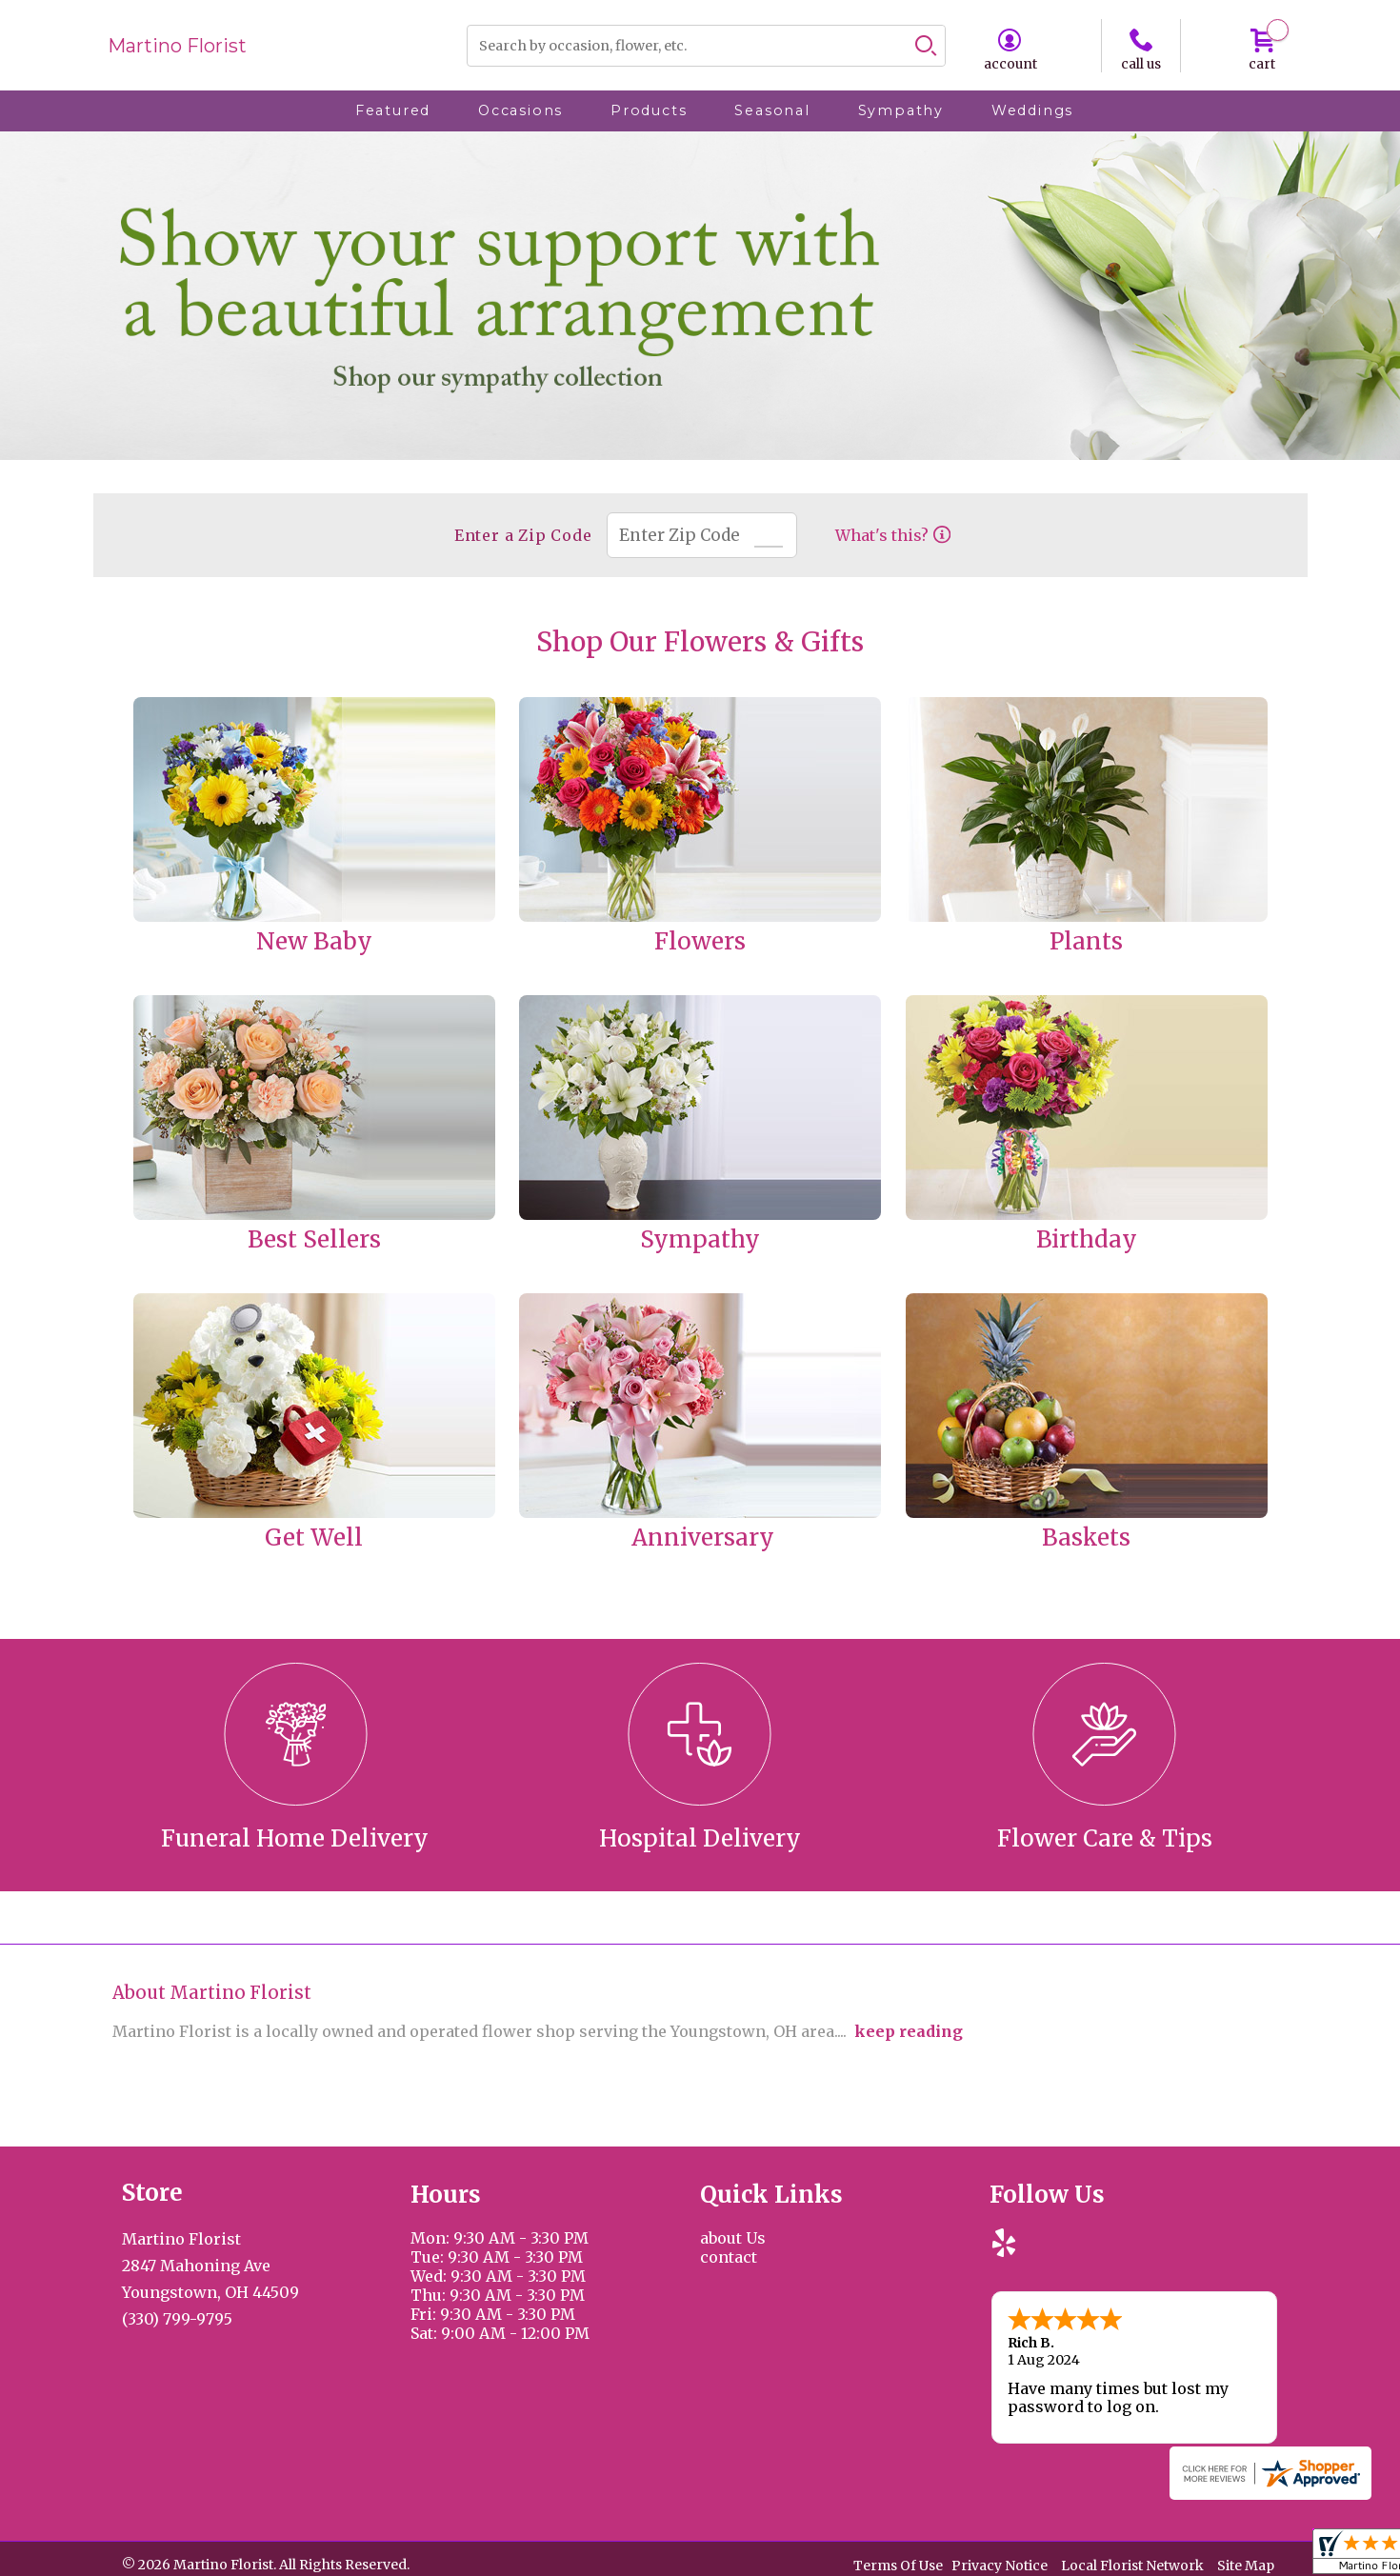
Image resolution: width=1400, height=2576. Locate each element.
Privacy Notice (999, 2565)
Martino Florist (177, 45)
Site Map (1245, 2565)
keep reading (908, 2031)
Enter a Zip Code (523, 535)
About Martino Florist (211, 1993)
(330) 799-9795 (177, 2318)
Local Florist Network (1132, 2565)
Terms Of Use (898, 2565)
